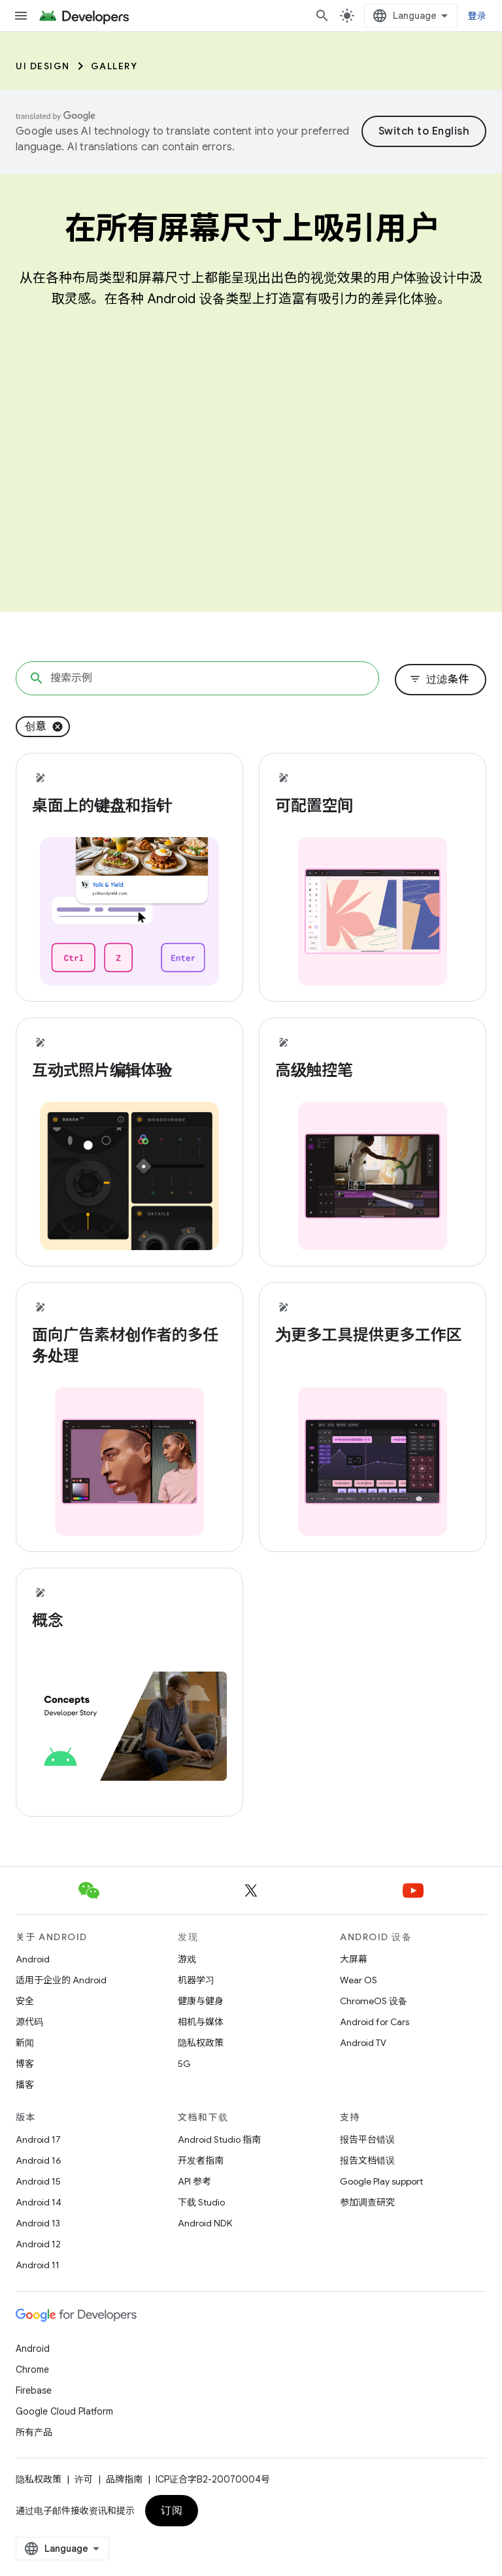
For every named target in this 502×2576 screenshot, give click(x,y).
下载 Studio (201, 2202)
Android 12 (38, 2244)
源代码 (29, 2022)
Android (33, 1959)
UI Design (43, 66)
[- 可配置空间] (372, 805)
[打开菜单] (21, 15)
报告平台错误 (367, 2139)
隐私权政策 (201, 2043)
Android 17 (38, 2139)
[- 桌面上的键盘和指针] (129, 805)
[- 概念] (129, 1620)
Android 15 (38, 2181)
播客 (25, 2084)
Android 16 (38, 2160)
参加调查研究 (367, 2202)
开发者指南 (201, 2160)
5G (184, 2064)
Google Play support (381, 2181)
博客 (25, 2064)
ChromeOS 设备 (373, 2001)
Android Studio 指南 (219, 2139)
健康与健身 (201, 2001)
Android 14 (38, 2202)
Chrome (32, 2369)
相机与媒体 (201, 2022)
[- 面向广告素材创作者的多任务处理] (129, 1345)
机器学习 (196, 1980)
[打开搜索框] (322, 16)
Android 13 (38, 2223)
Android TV (363, 2043)
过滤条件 (439, 679)
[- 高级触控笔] (372, 1070)
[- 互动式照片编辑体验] (129, 1070)
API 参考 (194, 2181)
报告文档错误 (367, 2160)
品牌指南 (124, 2479)
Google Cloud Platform (64, 2411)
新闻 (25, 2043)
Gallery (114, 66)
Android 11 (37, 2265)
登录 (477, 16)
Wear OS (358, 1980)
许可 (84, 2479)
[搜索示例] (197, 678)
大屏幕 (353, 1959)
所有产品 (34, 2432)
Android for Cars (374, 2022)
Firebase (34, 2390)
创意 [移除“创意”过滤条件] (35, 726)
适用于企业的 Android (61, 1980)
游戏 (187, 1959)
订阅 (171, 2510)
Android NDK (205, 2223)
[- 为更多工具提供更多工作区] (372, 1335)
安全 (25, 2001)
